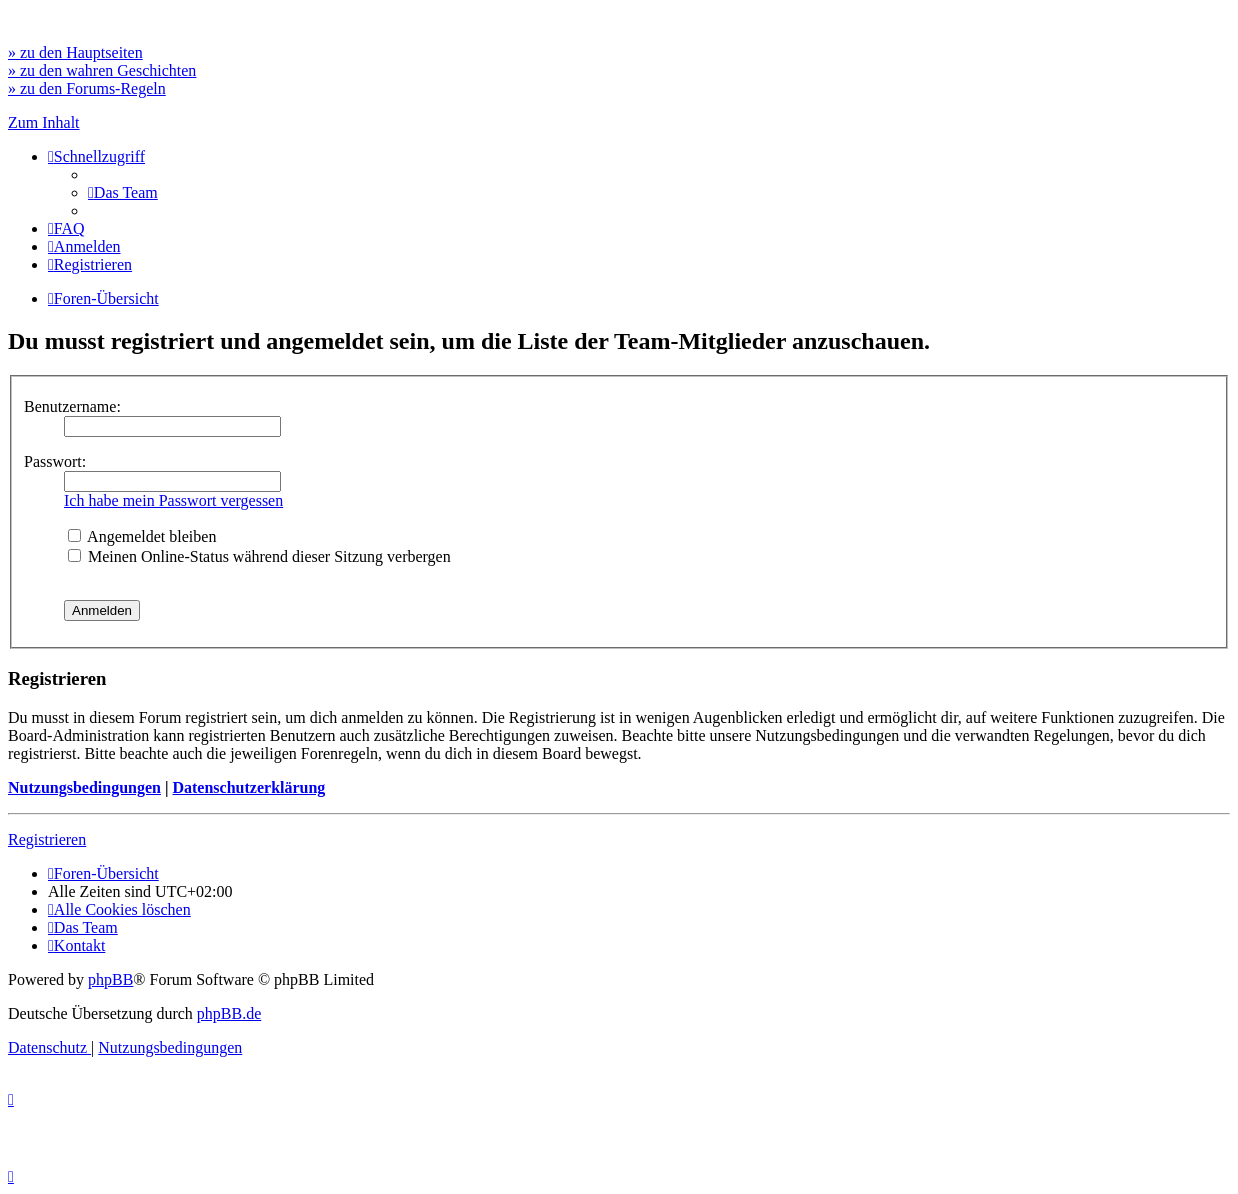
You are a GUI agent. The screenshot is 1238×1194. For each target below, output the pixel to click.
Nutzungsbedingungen (84, 787)
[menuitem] (123, 192)
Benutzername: (72, 406)
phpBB (110, 979)
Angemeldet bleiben (142, 536)
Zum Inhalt (44, 122)
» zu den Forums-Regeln (87, 88)
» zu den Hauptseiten (75, 52)
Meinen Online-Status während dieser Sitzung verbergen (259, 556)
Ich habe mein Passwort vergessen (173, 500)
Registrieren (47, 839)
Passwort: (55, 461)
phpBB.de (229, 1013)
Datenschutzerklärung (248, 787)
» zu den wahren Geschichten (102, 70)
